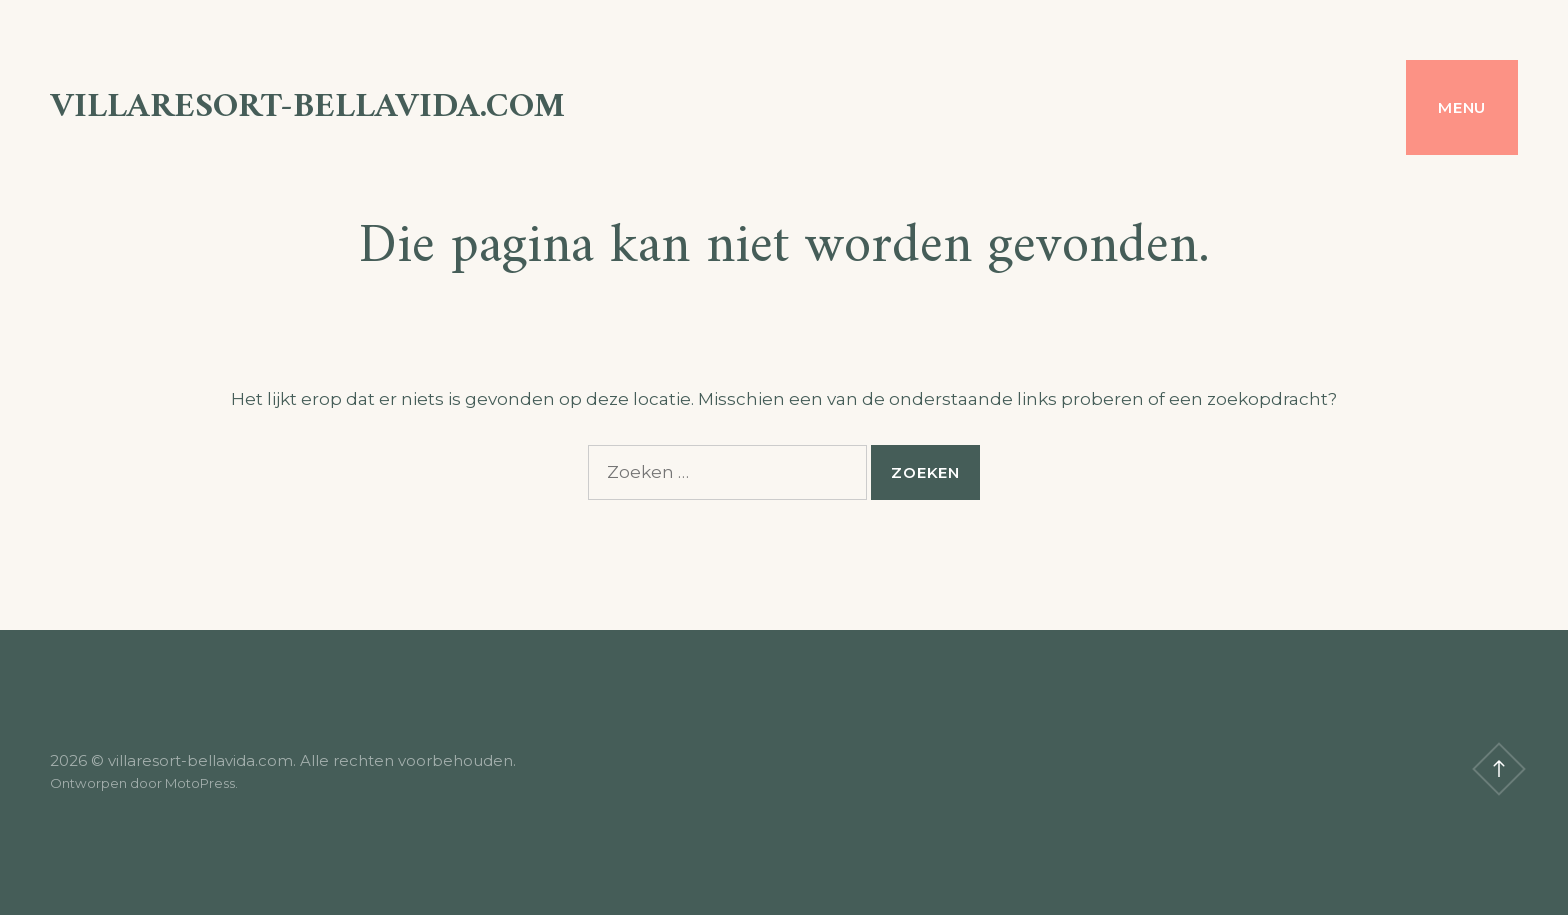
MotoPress (200, 783)
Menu (1462, 107)
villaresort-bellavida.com (307, 107)
